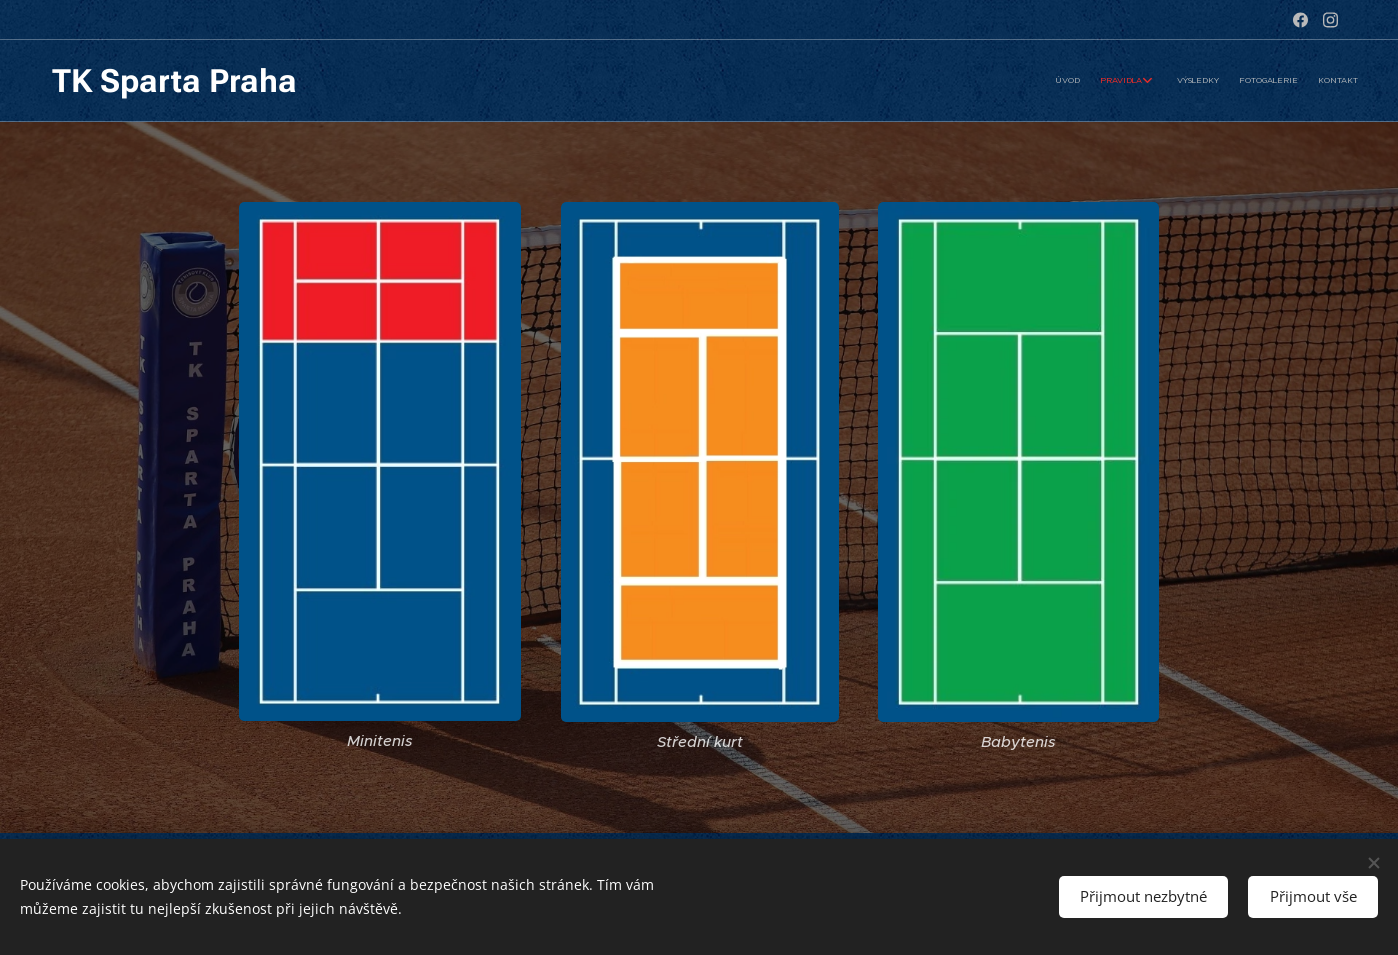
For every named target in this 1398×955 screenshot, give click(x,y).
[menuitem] (1265, 81)
